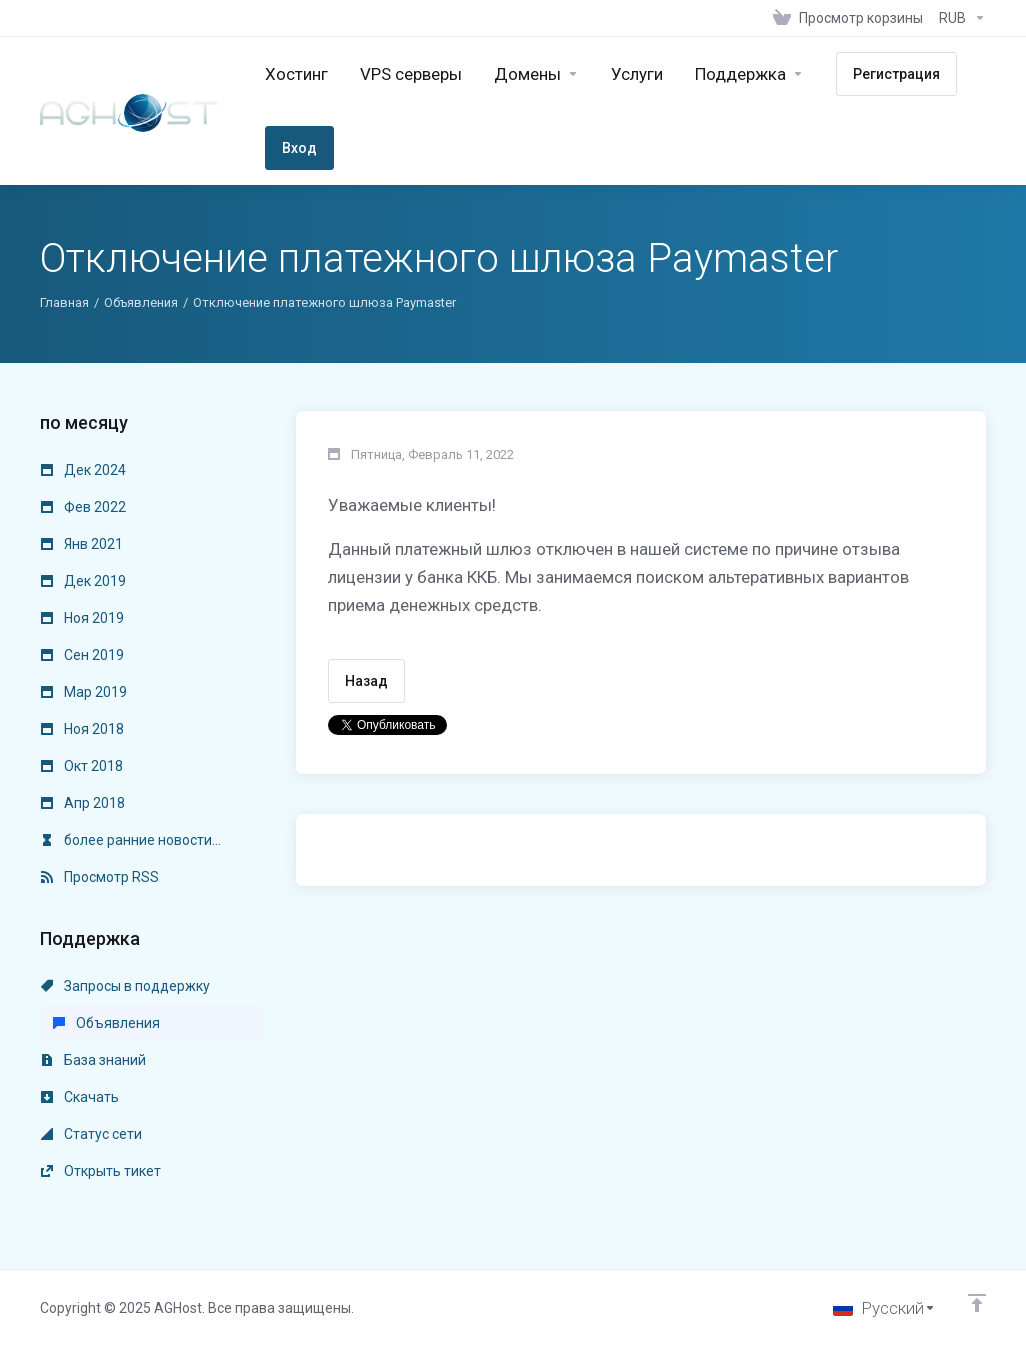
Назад (366, 681)
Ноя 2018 (82, 729)
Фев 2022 (83, 507)
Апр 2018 (83, 803)
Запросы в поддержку (125, 986)
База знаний (93, 1060)
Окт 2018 (82, 766)
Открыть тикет (101, 1171)
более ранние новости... (131, 840)
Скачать (80, 1097)
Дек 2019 (83, 581)
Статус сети (91, 1134)
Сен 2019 (82, 655)
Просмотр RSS (100, 877)
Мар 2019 (84, 692)
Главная (64, 302)
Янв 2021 (82, 544)
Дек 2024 (83, 470)
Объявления (141, 302)
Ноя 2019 (82, 618)
